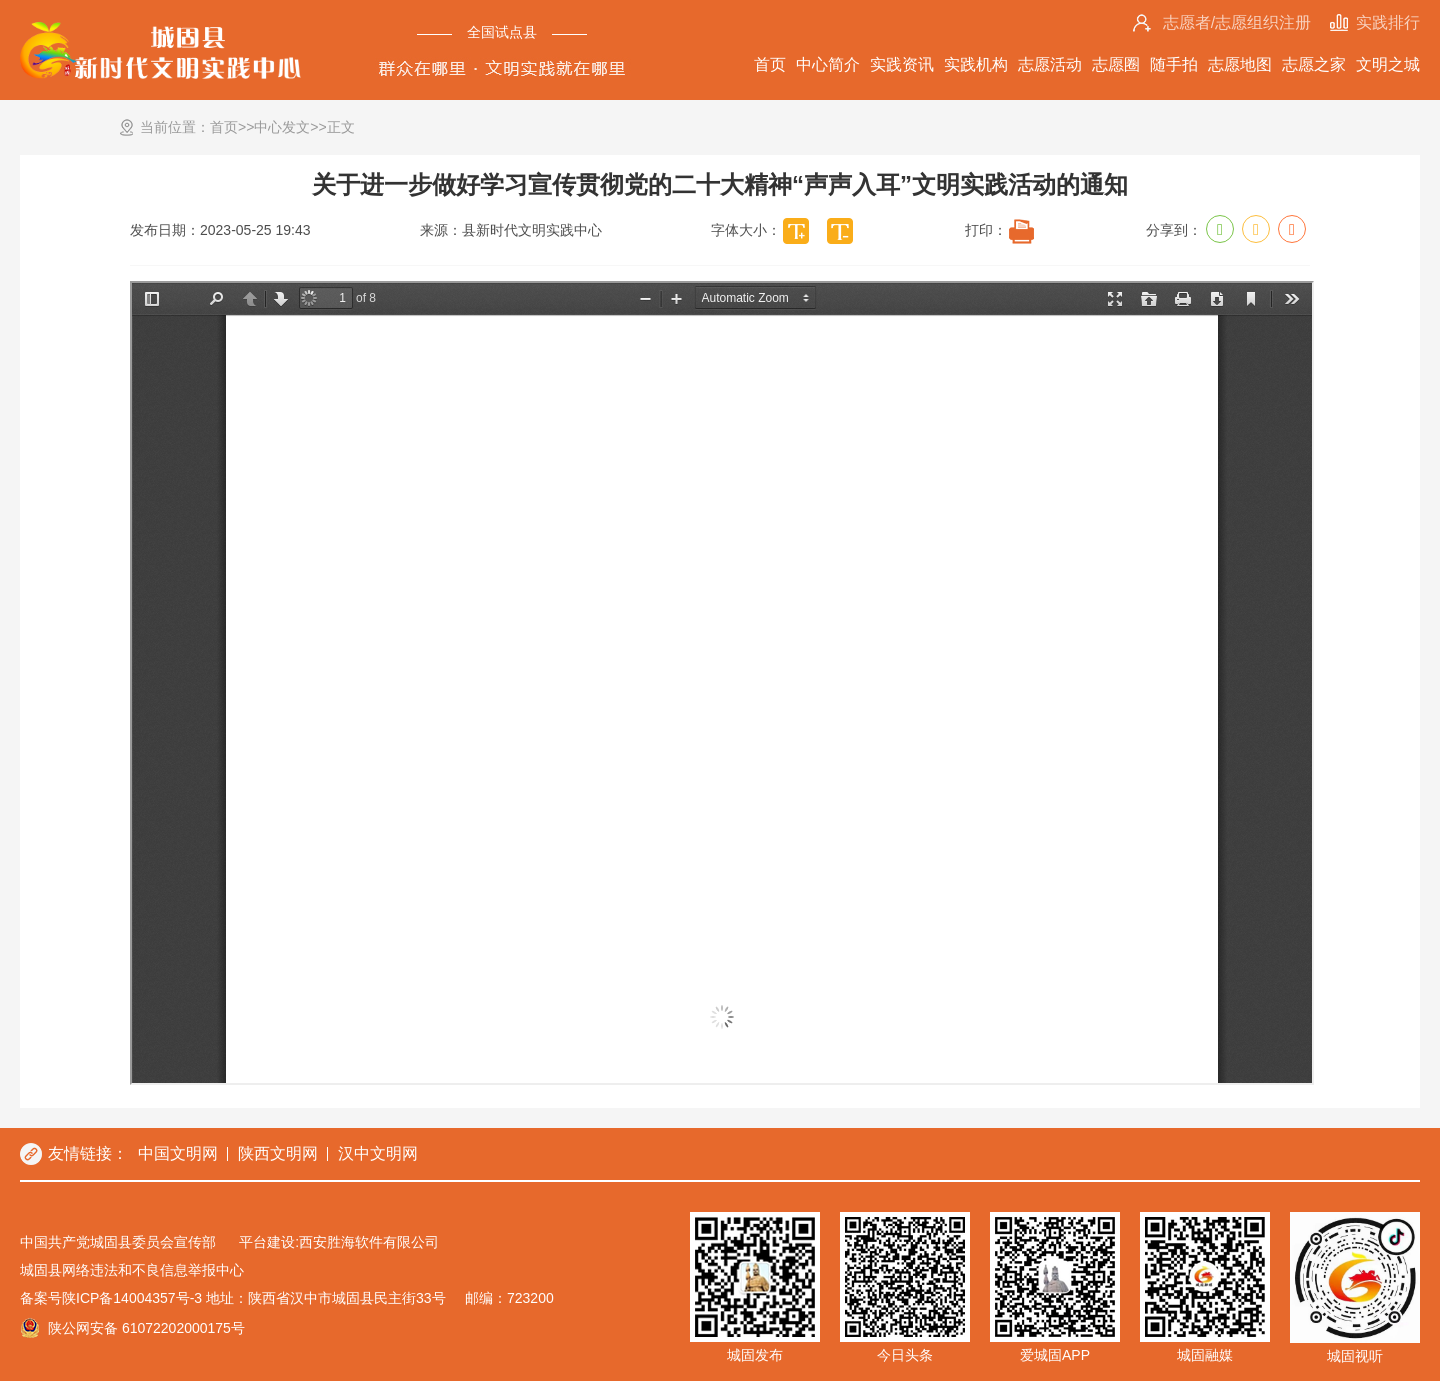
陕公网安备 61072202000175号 (146, 1328)
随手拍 (1174, 64)
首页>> (232, 127)
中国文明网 (178, 1153)
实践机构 (976, 64)
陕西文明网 (278, 1153)
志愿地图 (1240, 64)
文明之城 (1388, 64)
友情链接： (88, 1153)
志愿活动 (1050, 64)
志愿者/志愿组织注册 (1237, 22)
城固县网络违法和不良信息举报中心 (132, 1270)
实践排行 (1388, 22)
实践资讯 (902, 64)
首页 (770, 64)
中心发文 (282, 127)
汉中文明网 (378, 1153)
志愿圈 (1116, 64)
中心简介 (828, 64)
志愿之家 (1314, 64)
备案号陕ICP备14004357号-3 (111, 1298)
